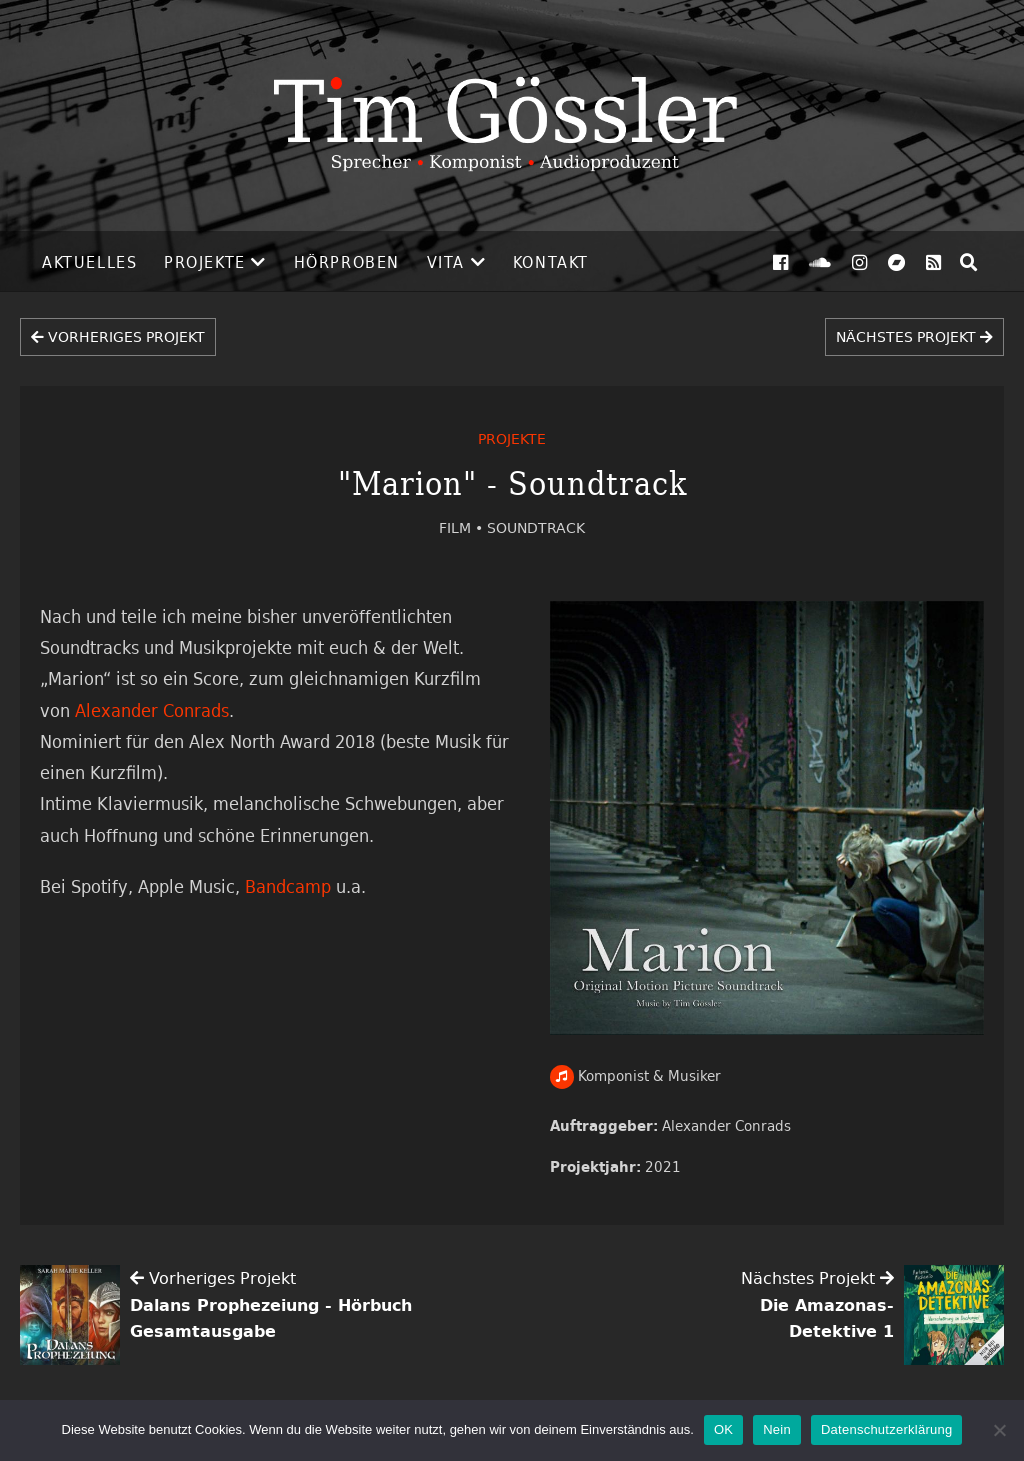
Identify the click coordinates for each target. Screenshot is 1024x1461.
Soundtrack (536, 527)
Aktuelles (89, 262)
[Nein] (999, 1430)
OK (723, 1429)
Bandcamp (288, 886)
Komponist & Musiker (636, 1075)
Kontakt (551, 262)
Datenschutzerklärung (886, 1429)
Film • (463, 527)
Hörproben (347, 262)
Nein (777, 1429)
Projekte (205, 262)
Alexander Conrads (726, 1125)
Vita (446, 262)
